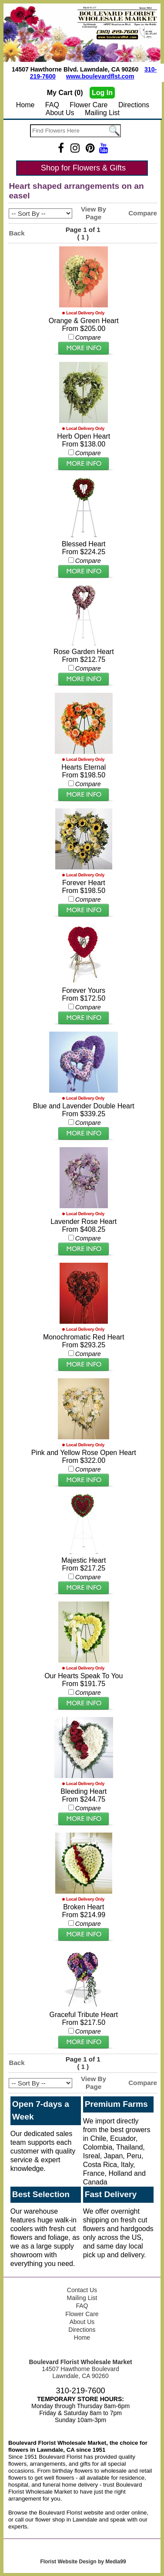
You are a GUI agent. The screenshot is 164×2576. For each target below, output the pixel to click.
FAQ (52, 105)
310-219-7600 (80, 2390)
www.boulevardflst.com (100, 76)
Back (16, 233)
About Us (60, 112)
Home (25, 105)
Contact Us (82, 2289)
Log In (102, 92)
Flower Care (88, 105)
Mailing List (102, 112)
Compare (142, 213)
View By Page (93, 213)
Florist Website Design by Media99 (83, 2562)
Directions (133, 105)
